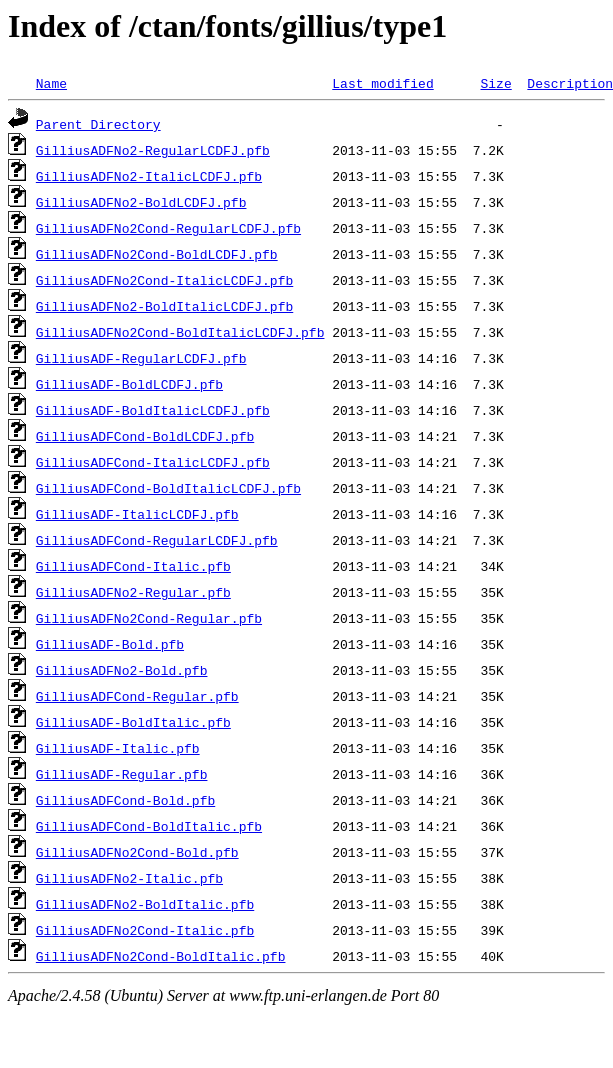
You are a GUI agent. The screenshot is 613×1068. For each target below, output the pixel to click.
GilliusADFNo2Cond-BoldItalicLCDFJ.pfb (180, 332)
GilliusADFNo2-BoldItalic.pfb (145, 904)
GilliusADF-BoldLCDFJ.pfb (129, 384)
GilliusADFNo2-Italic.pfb (129, 878)
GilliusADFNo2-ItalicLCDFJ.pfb (149, 176)
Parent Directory (98, 124)
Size (495, 83)
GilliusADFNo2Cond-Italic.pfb (145, 930)
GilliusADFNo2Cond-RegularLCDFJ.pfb (168, 228)
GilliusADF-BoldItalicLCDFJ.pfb (153, 410)
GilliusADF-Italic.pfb (118, 748)
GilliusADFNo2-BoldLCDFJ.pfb (141, 202)
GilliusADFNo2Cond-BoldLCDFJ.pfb (157, 254)
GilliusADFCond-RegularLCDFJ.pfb (157, 540)
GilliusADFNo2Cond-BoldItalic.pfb (161, 956)
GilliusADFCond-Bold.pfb (125, 800)
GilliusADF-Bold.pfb (110, 644)
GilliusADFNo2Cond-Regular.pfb (149, 618)
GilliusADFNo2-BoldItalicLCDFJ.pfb (164, 306)
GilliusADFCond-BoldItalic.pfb (149, 826)
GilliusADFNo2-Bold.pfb (122, 670)
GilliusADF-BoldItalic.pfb (133, 722)
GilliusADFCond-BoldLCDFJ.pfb (145, 436)
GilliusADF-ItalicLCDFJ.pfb (137, 514)
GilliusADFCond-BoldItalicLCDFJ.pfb (168, 488)
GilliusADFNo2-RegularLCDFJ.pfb (153, 150)
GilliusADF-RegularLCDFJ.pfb (141, 358)
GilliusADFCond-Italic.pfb (133, 566)
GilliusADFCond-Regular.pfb (137, 696)
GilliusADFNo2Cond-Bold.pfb (137, 852)
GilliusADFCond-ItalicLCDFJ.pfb (153, 462)
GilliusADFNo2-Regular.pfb (133, 592)
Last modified (382, 83)
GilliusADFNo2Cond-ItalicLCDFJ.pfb (164, 280)
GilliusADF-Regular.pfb (122, 774)
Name (51, 83)
